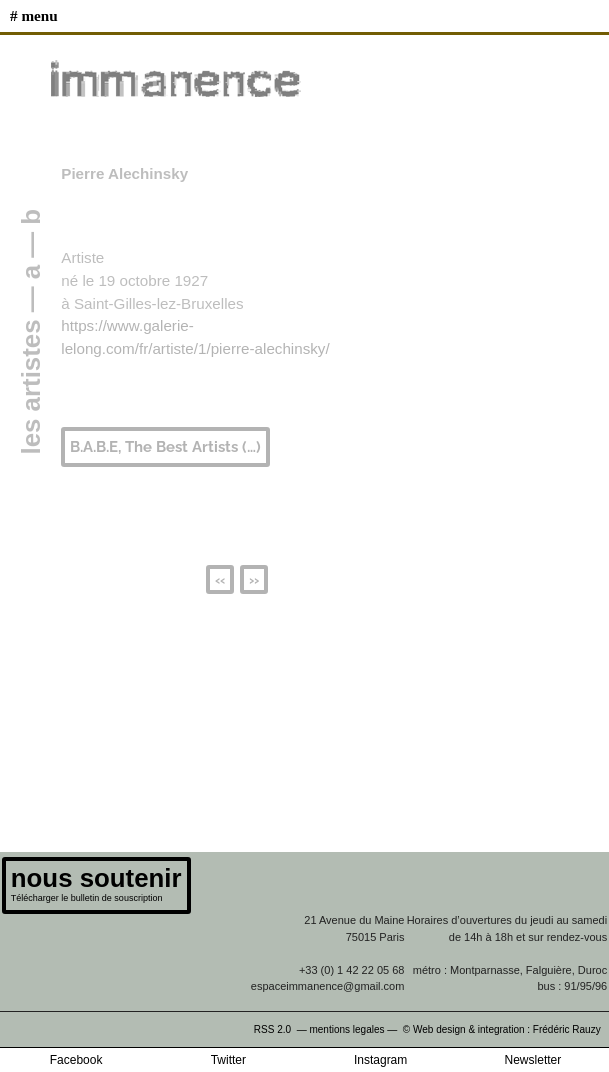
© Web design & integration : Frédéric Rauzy (506, 1029)
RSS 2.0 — (282, 1029)
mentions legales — (354, 1029)
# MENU (34, 15)
